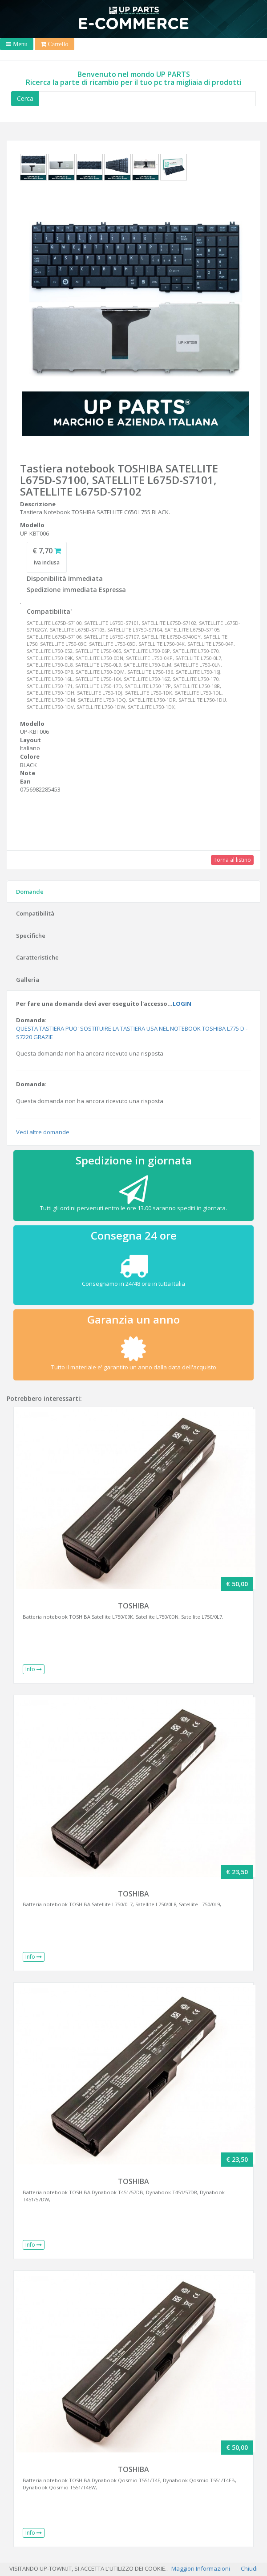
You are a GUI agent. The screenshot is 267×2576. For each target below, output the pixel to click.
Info (33, 1669)
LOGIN (182, 1004)
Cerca (25, 98)
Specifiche (30, 936)
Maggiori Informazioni (200, 2568)
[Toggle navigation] (16, 44)
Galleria (27, 980)
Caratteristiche (37, 957)
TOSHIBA (133, 1606)
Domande (30, 892)
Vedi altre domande (42, 1132)
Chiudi (249, 2568)
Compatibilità (35, 913)
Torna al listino (232, 860)
